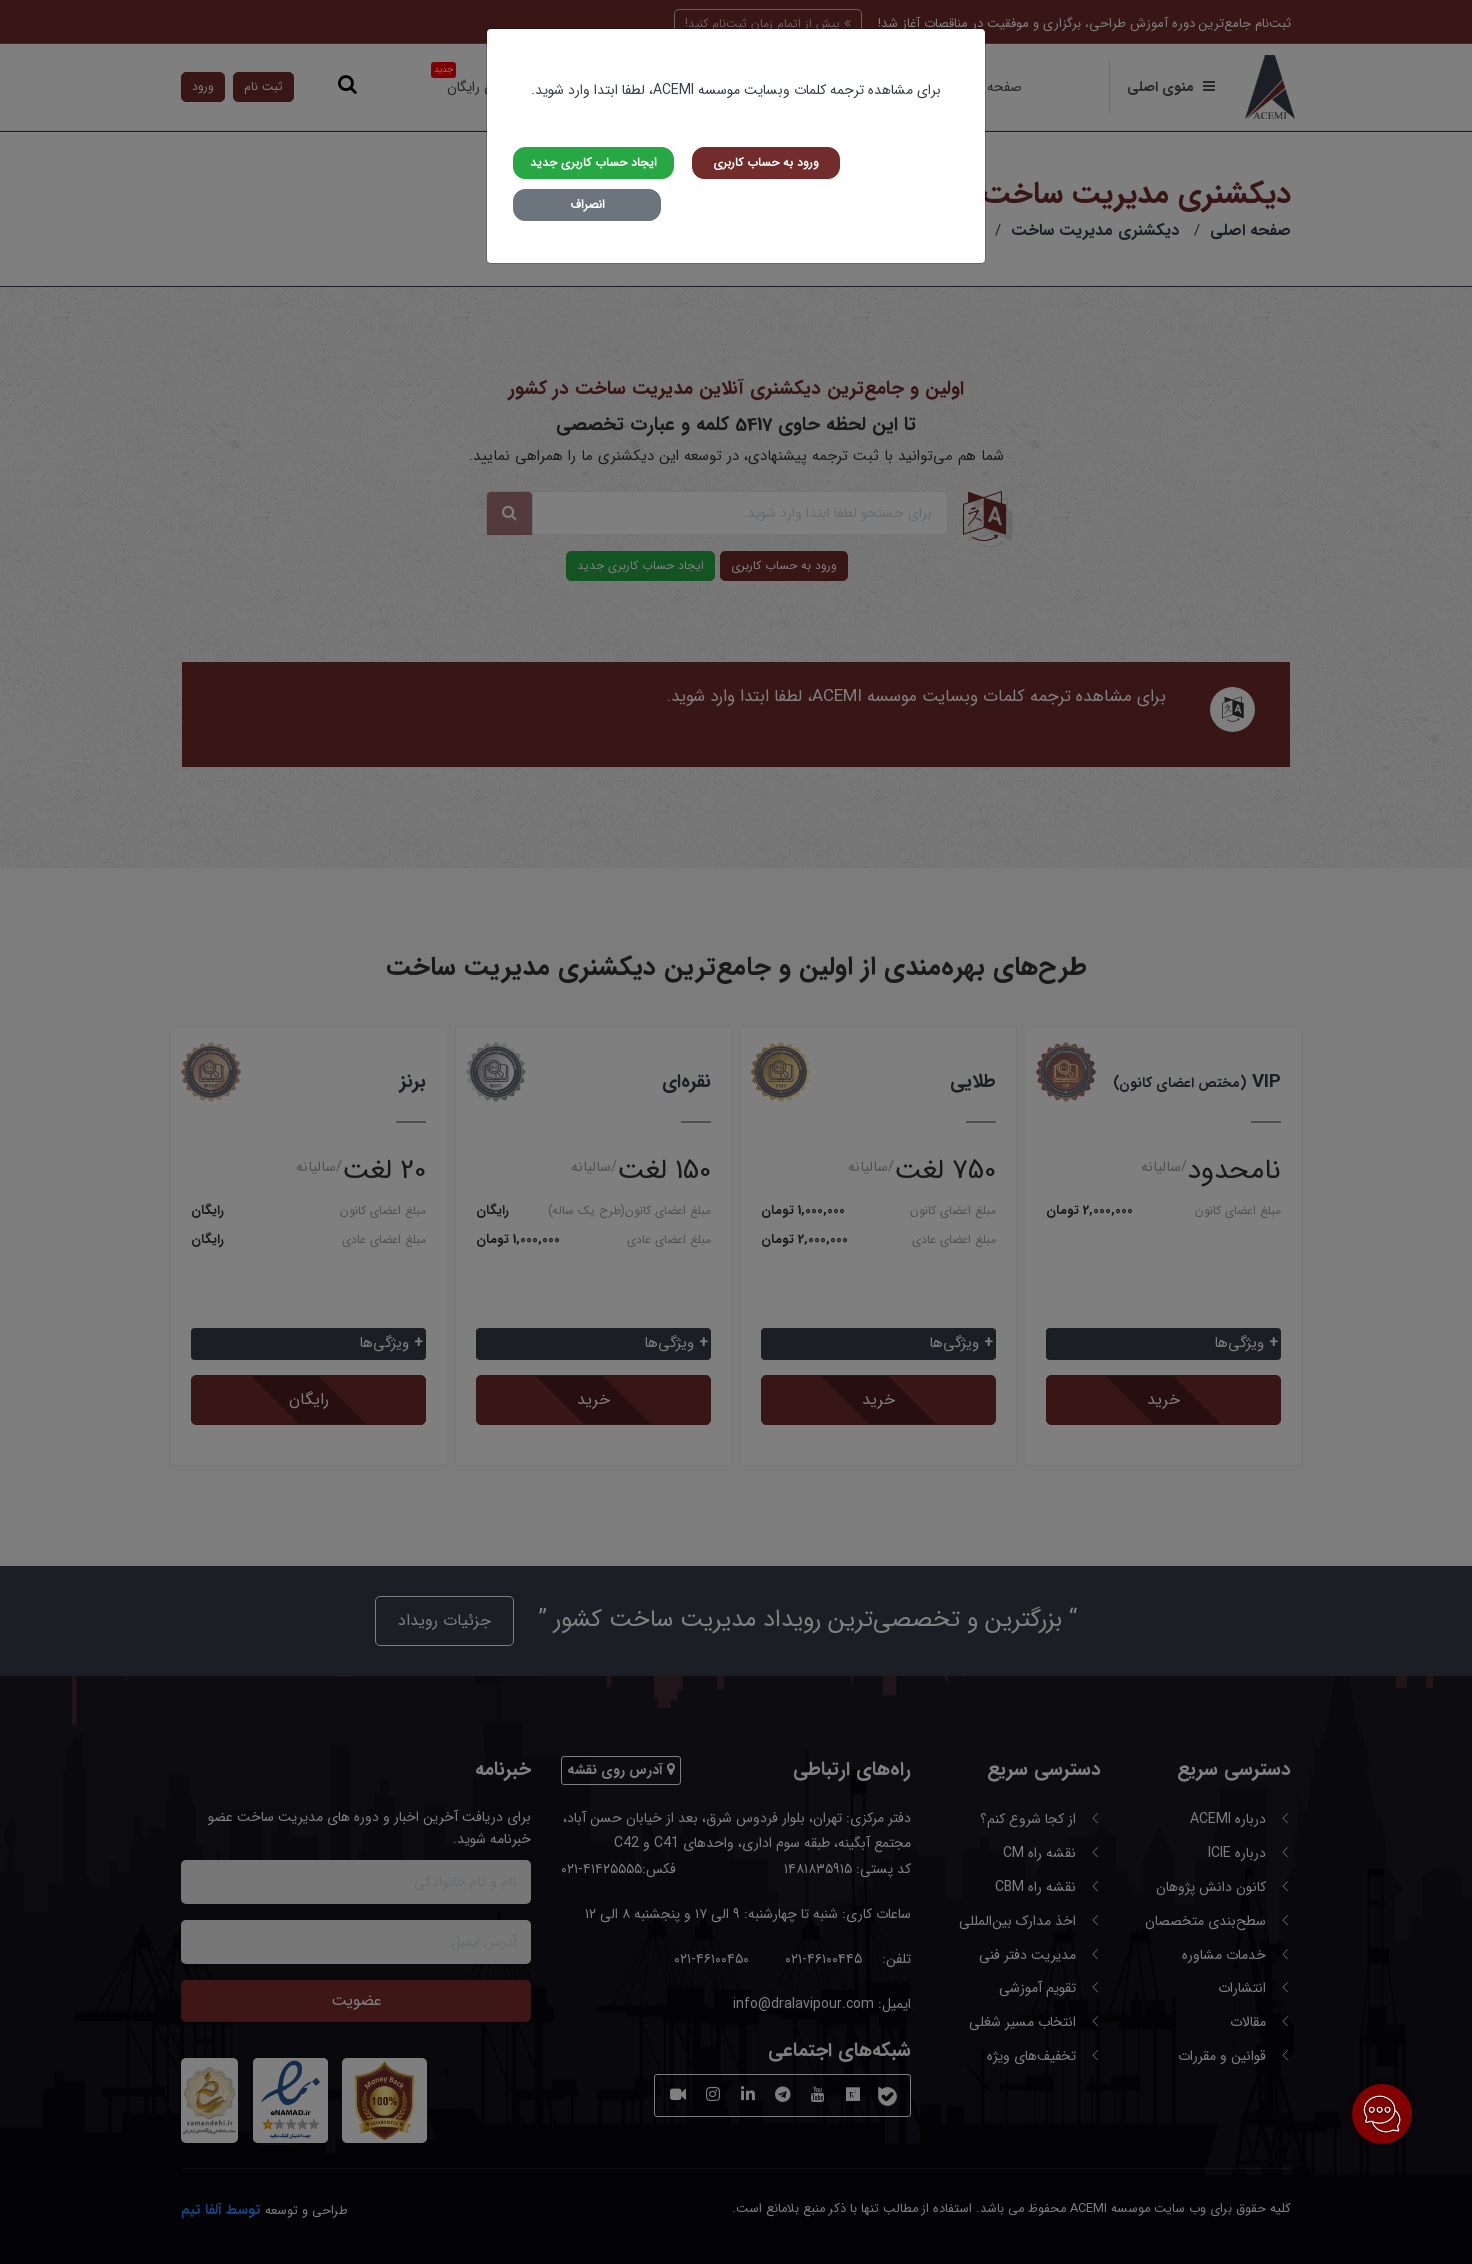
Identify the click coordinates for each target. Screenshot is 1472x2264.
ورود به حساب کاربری (766, 162)
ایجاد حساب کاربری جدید (593, 162)
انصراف (587, 204)
